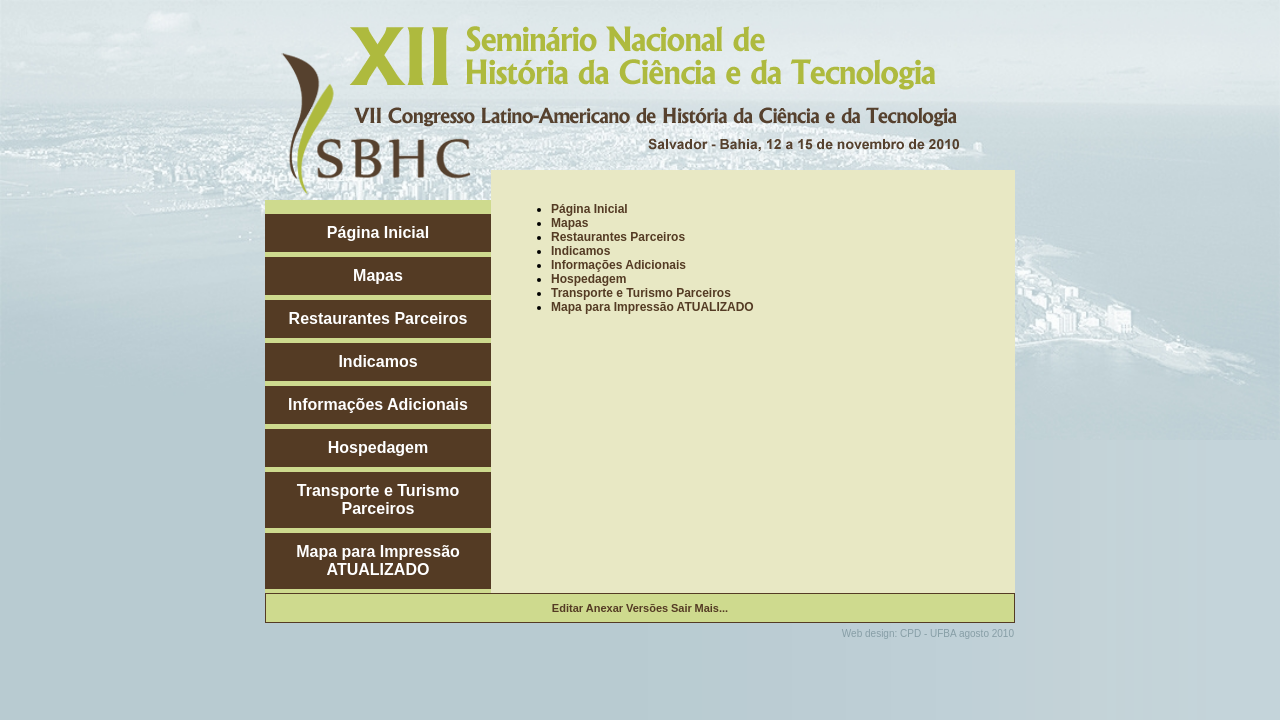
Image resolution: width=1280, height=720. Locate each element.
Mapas (378, 275)
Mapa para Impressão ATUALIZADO (378, 560)
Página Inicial (378, 232)
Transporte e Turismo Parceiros (378, 499)
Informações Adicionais (378, 404)
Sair (681, 608)
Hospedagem (378, 447)
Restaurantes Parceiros (378, 318)
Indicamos (377, 361)
